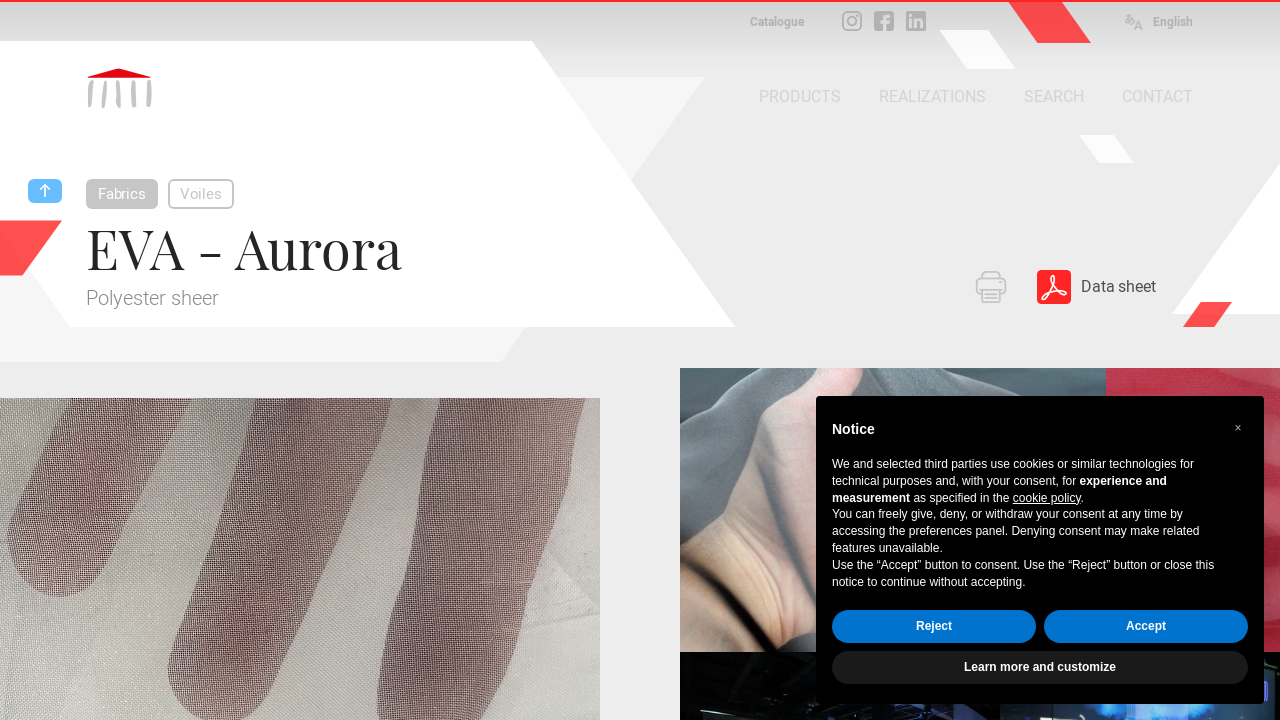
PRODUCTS (800, 96)
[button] (1238, 428)
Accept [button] (1146, 626)
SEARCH (1054, 96)
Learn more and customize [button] (1040, 667)
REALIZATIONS (932, 96)
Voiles (201, 194)
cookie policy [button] (1047, 498)
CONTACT (1157, 96)
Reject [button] (934, 626)
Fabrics (122, 194)
